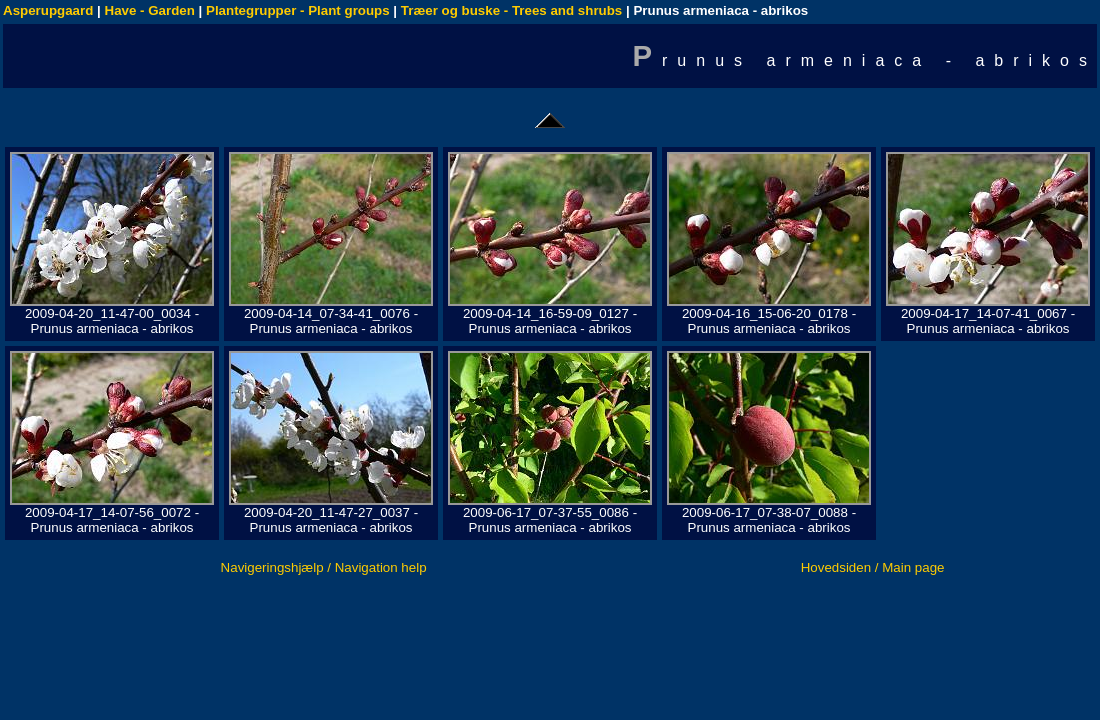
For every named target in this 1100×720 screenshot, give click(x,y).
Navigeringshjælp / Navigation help (324, 567)
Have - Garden (150, 10)
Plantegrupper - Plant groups (298, 10)
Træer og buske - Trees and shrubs (511, 10)
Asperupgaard (48, 10)
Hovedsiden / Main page (873, 567)
